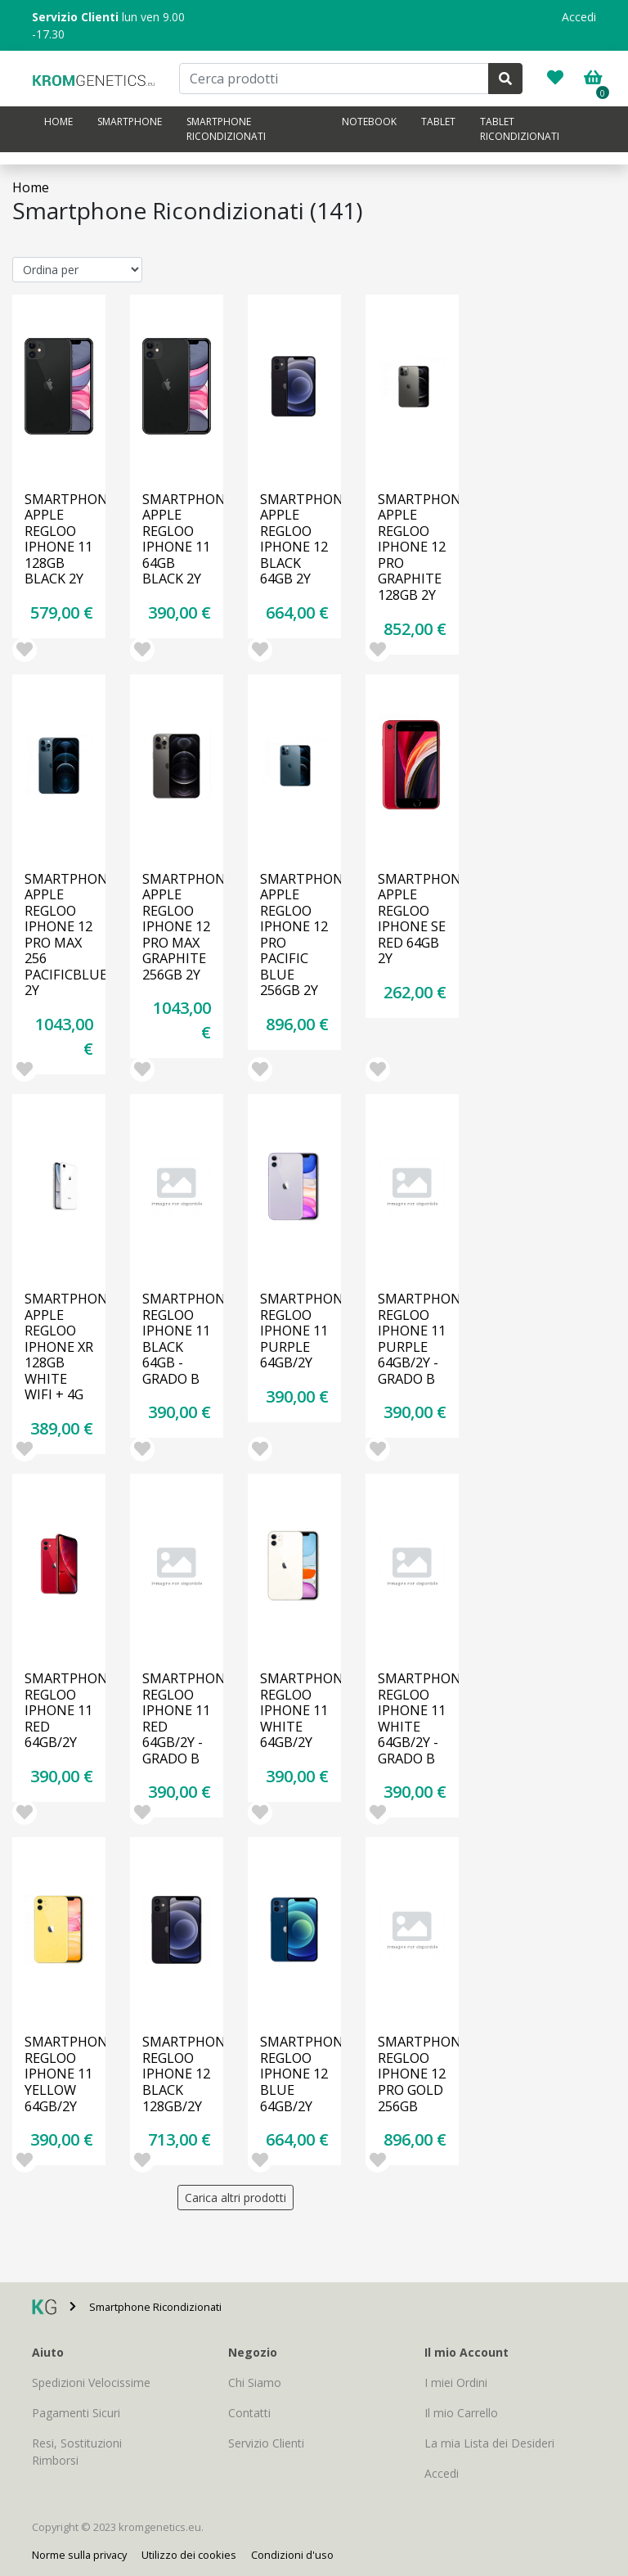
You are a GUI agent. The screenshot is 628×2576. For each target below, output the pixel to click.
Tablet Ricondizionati (519, 129)
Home (58, 121)
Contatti (249, 2413)
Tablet (438, 121)
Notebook (369, 121)
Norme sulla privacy (79, 2554)
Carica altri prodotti (235, 2197)
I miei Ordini (455, 2382)
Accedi (579, 17)
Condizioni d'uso (292, 2554)
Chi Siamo (254, 2382)
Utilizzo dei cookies (188, 2554)
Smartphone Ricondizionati (226, 129)
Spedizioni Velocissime (91, 2382)
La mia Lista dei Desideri (489, 2443)
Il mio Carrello (461, 2413)
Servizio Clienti (266, 2443)
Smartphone (129, 121)
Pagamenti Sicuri (76, 2413)
